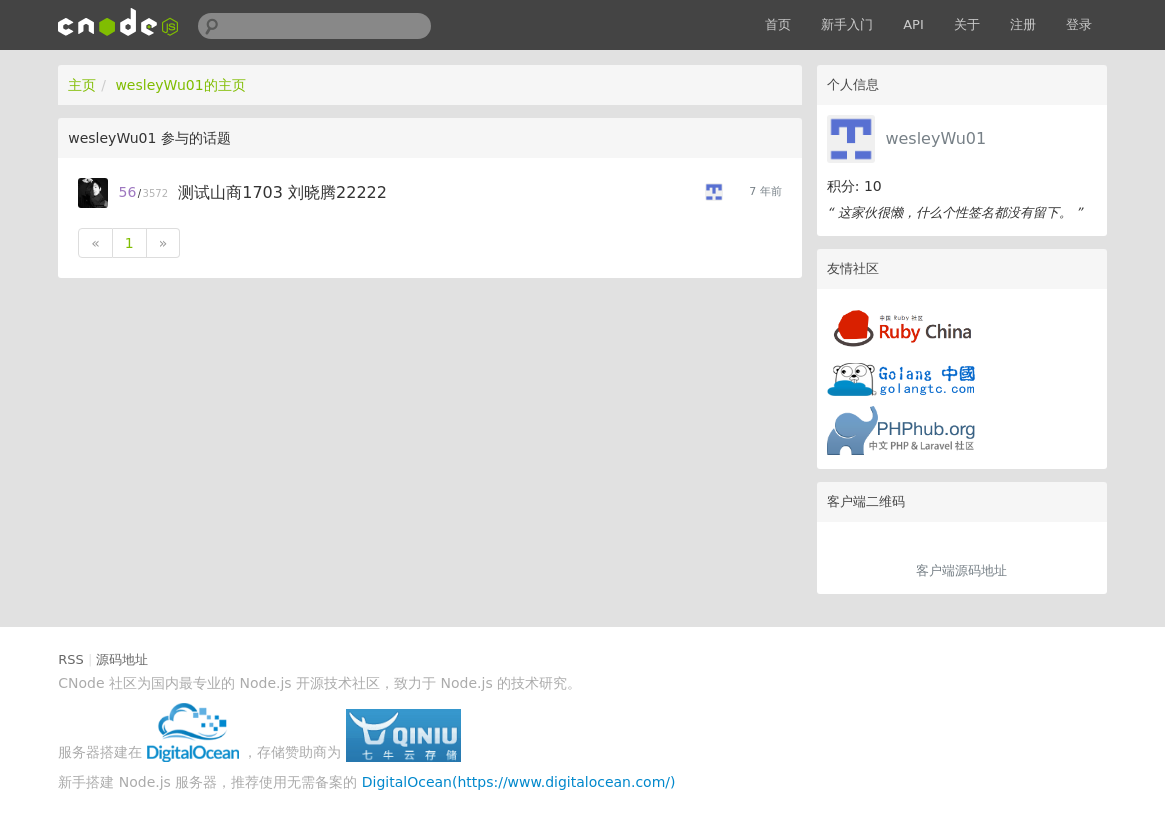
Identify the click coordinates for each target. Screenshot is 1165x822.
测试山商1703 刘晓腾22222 (282, 192)
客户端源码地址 (961, 570)
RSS (71, 659)
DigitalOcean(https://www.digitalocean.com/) (519, 782)
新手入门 (847, 24)
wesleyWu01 (935, 138)
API (913, 24)
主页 (82, 85)
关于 (967, 24)
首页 (778, 24)
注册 (1023, 24)
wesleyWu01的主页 (180, 85)
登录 (1079, 24)
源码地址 (122, 659)
